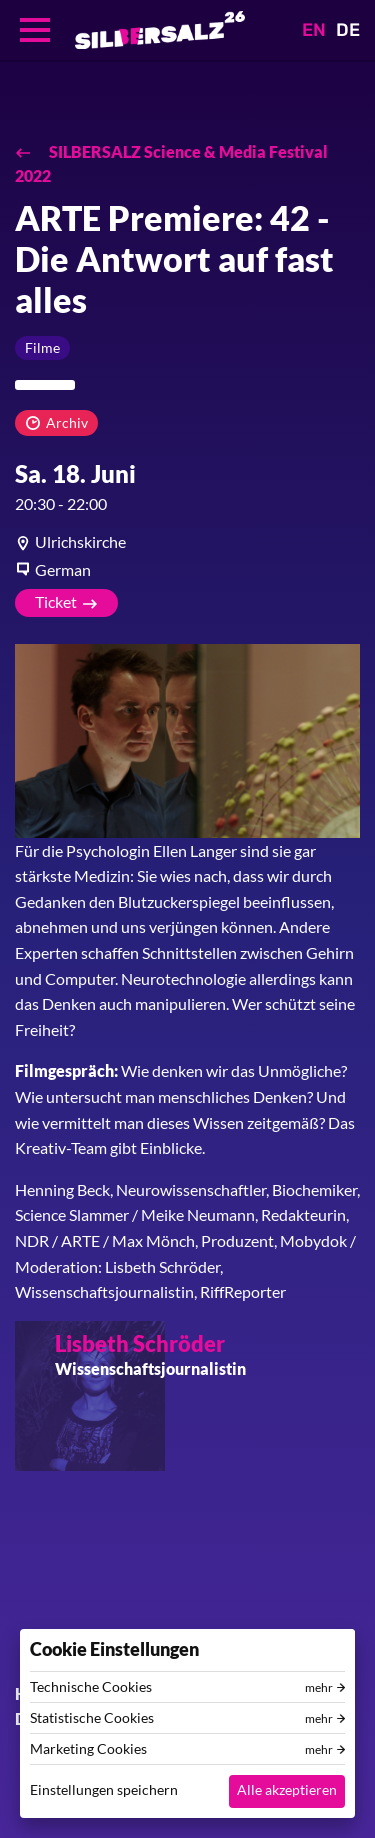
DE (348, 30)
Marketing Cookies (88, 1749)
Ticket (56, 601)
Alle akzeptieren (287, 1789)
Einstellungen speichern (104, 1789)
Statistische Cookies (92, 1718)
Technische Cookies (91, 1687)
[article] (187, 542)
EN (314, 30)
